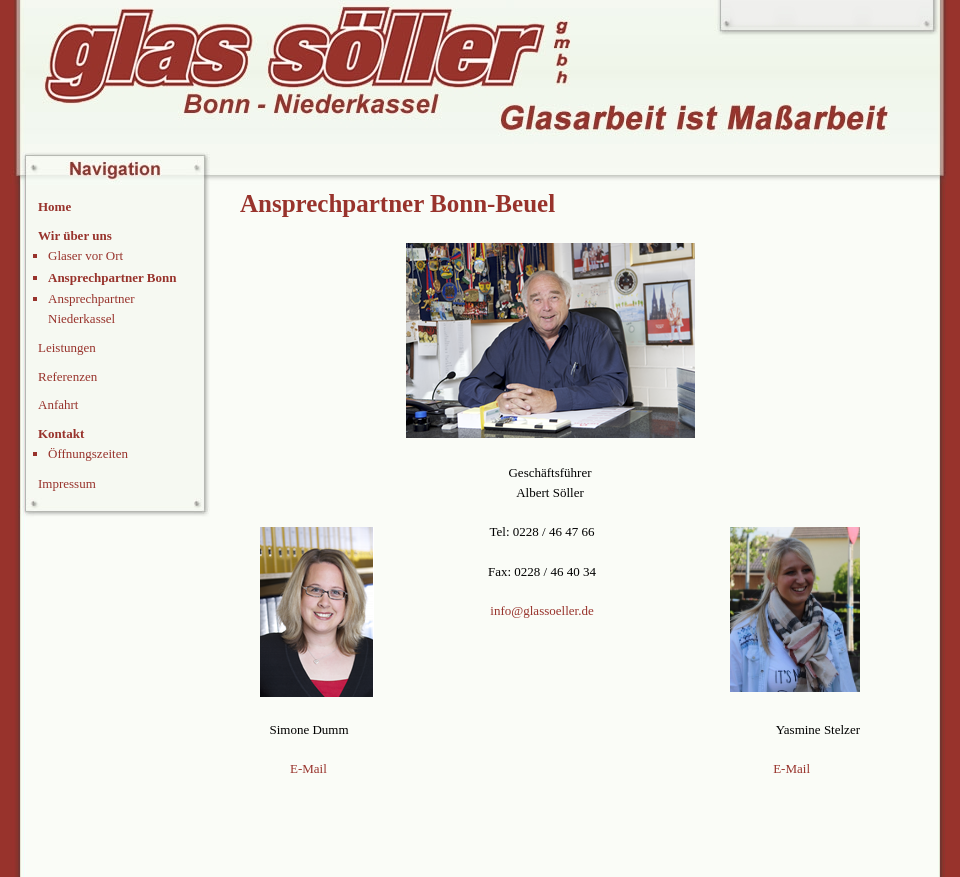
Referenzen (67, 376)
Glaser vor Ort (85, 255)
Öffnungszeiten (88, 453)
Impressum (67, 483)
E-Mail (308, 768)
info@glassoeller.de (541, 610)
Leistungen (67, 347)
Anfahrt (58, 404)
